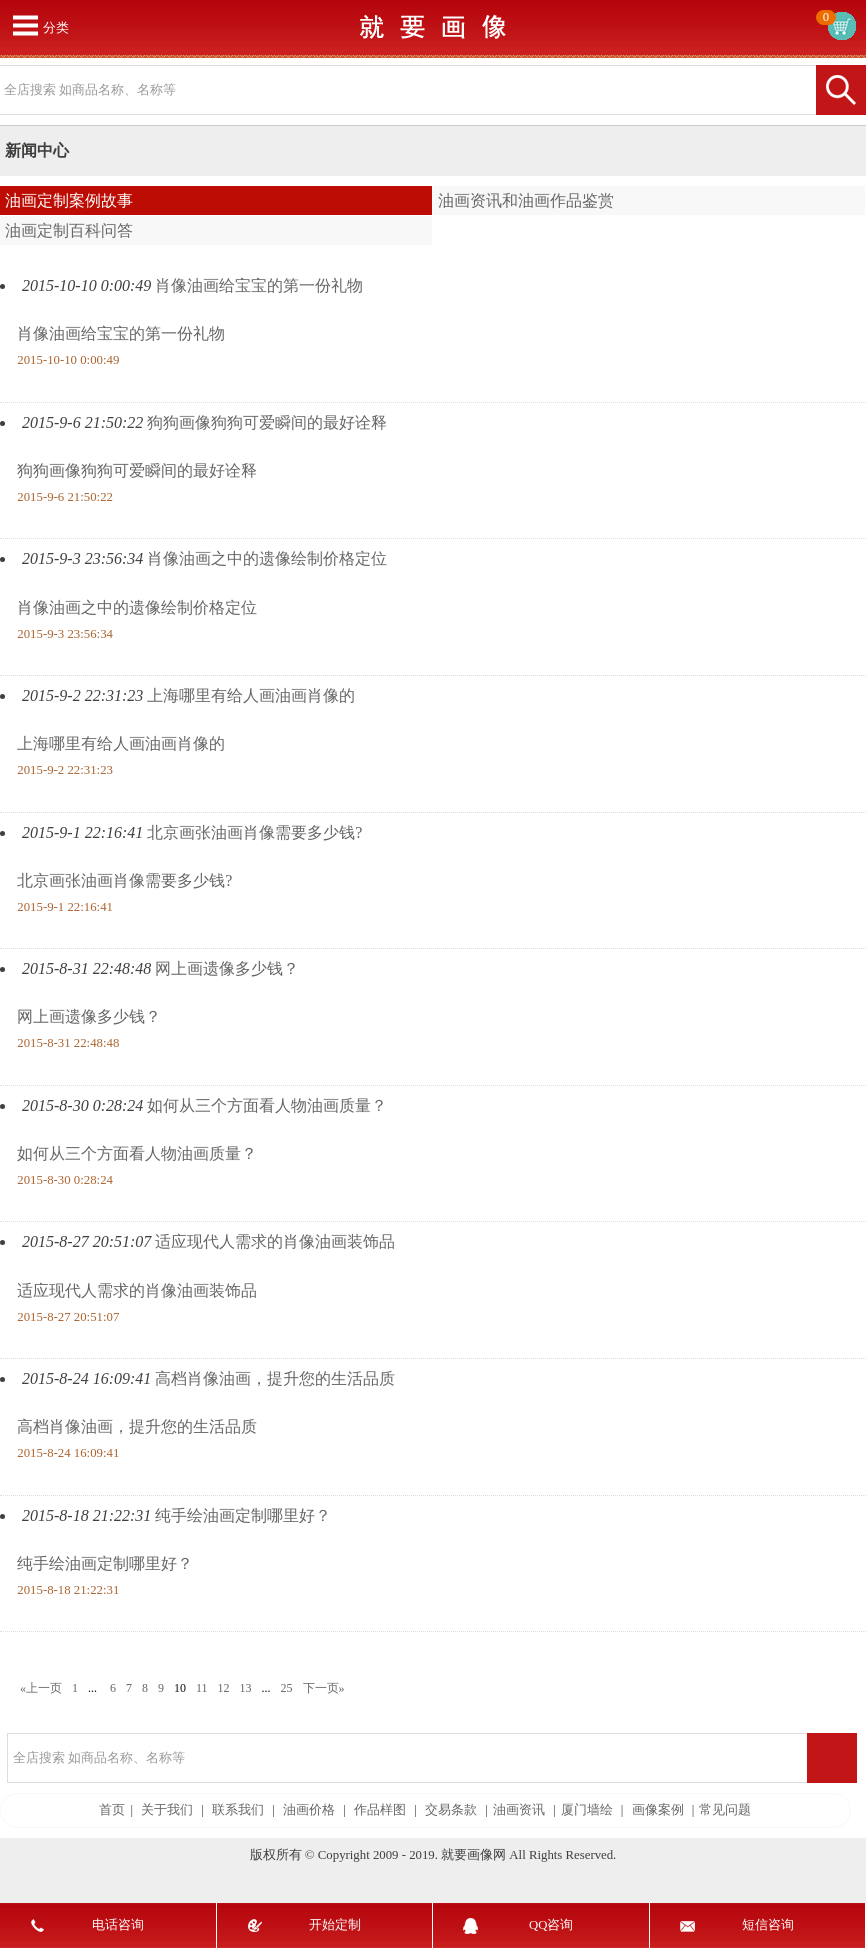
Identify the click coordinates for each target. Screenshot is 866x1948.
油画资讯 (519, 1810)
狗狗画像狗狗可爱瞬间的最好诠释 (267, 422)
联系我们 (238, 1810)
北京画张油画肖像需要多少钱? (254, 832)
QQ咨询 (551, 1925)
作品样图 (380, 1810)
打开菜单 (25, 25)
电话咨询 (118, 1925)
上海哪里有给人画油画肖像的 (251, 695)
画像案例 (658, 1810)
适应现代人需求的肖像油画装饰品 (275, 1241)
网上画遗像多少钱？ (227, 968)
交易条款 (451, 1810)
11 (202, 1688)
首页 (112, 1810)
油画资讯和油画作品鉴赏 (526, 200)
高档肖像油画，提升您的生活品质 (275, 1378)
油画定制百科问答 (69, 230)
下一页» (324, 1688)
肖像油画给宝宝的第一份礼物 (259, 285)
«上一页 (41, 1688)
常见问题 (725, 1810)
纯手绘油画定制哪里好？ (243, 1515)
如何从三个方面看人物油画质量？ (267, 1105)
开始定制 (335, 1925)
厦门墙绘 (587, 1810)
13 (246, 1688)
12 (224, 1688)
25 (287, 1688)
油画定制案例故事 (69, 200)
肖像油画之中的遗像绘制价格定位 (267, 558)
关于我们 (167, 1810)
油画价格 (309, 1810)
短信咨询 (768, 1925)
